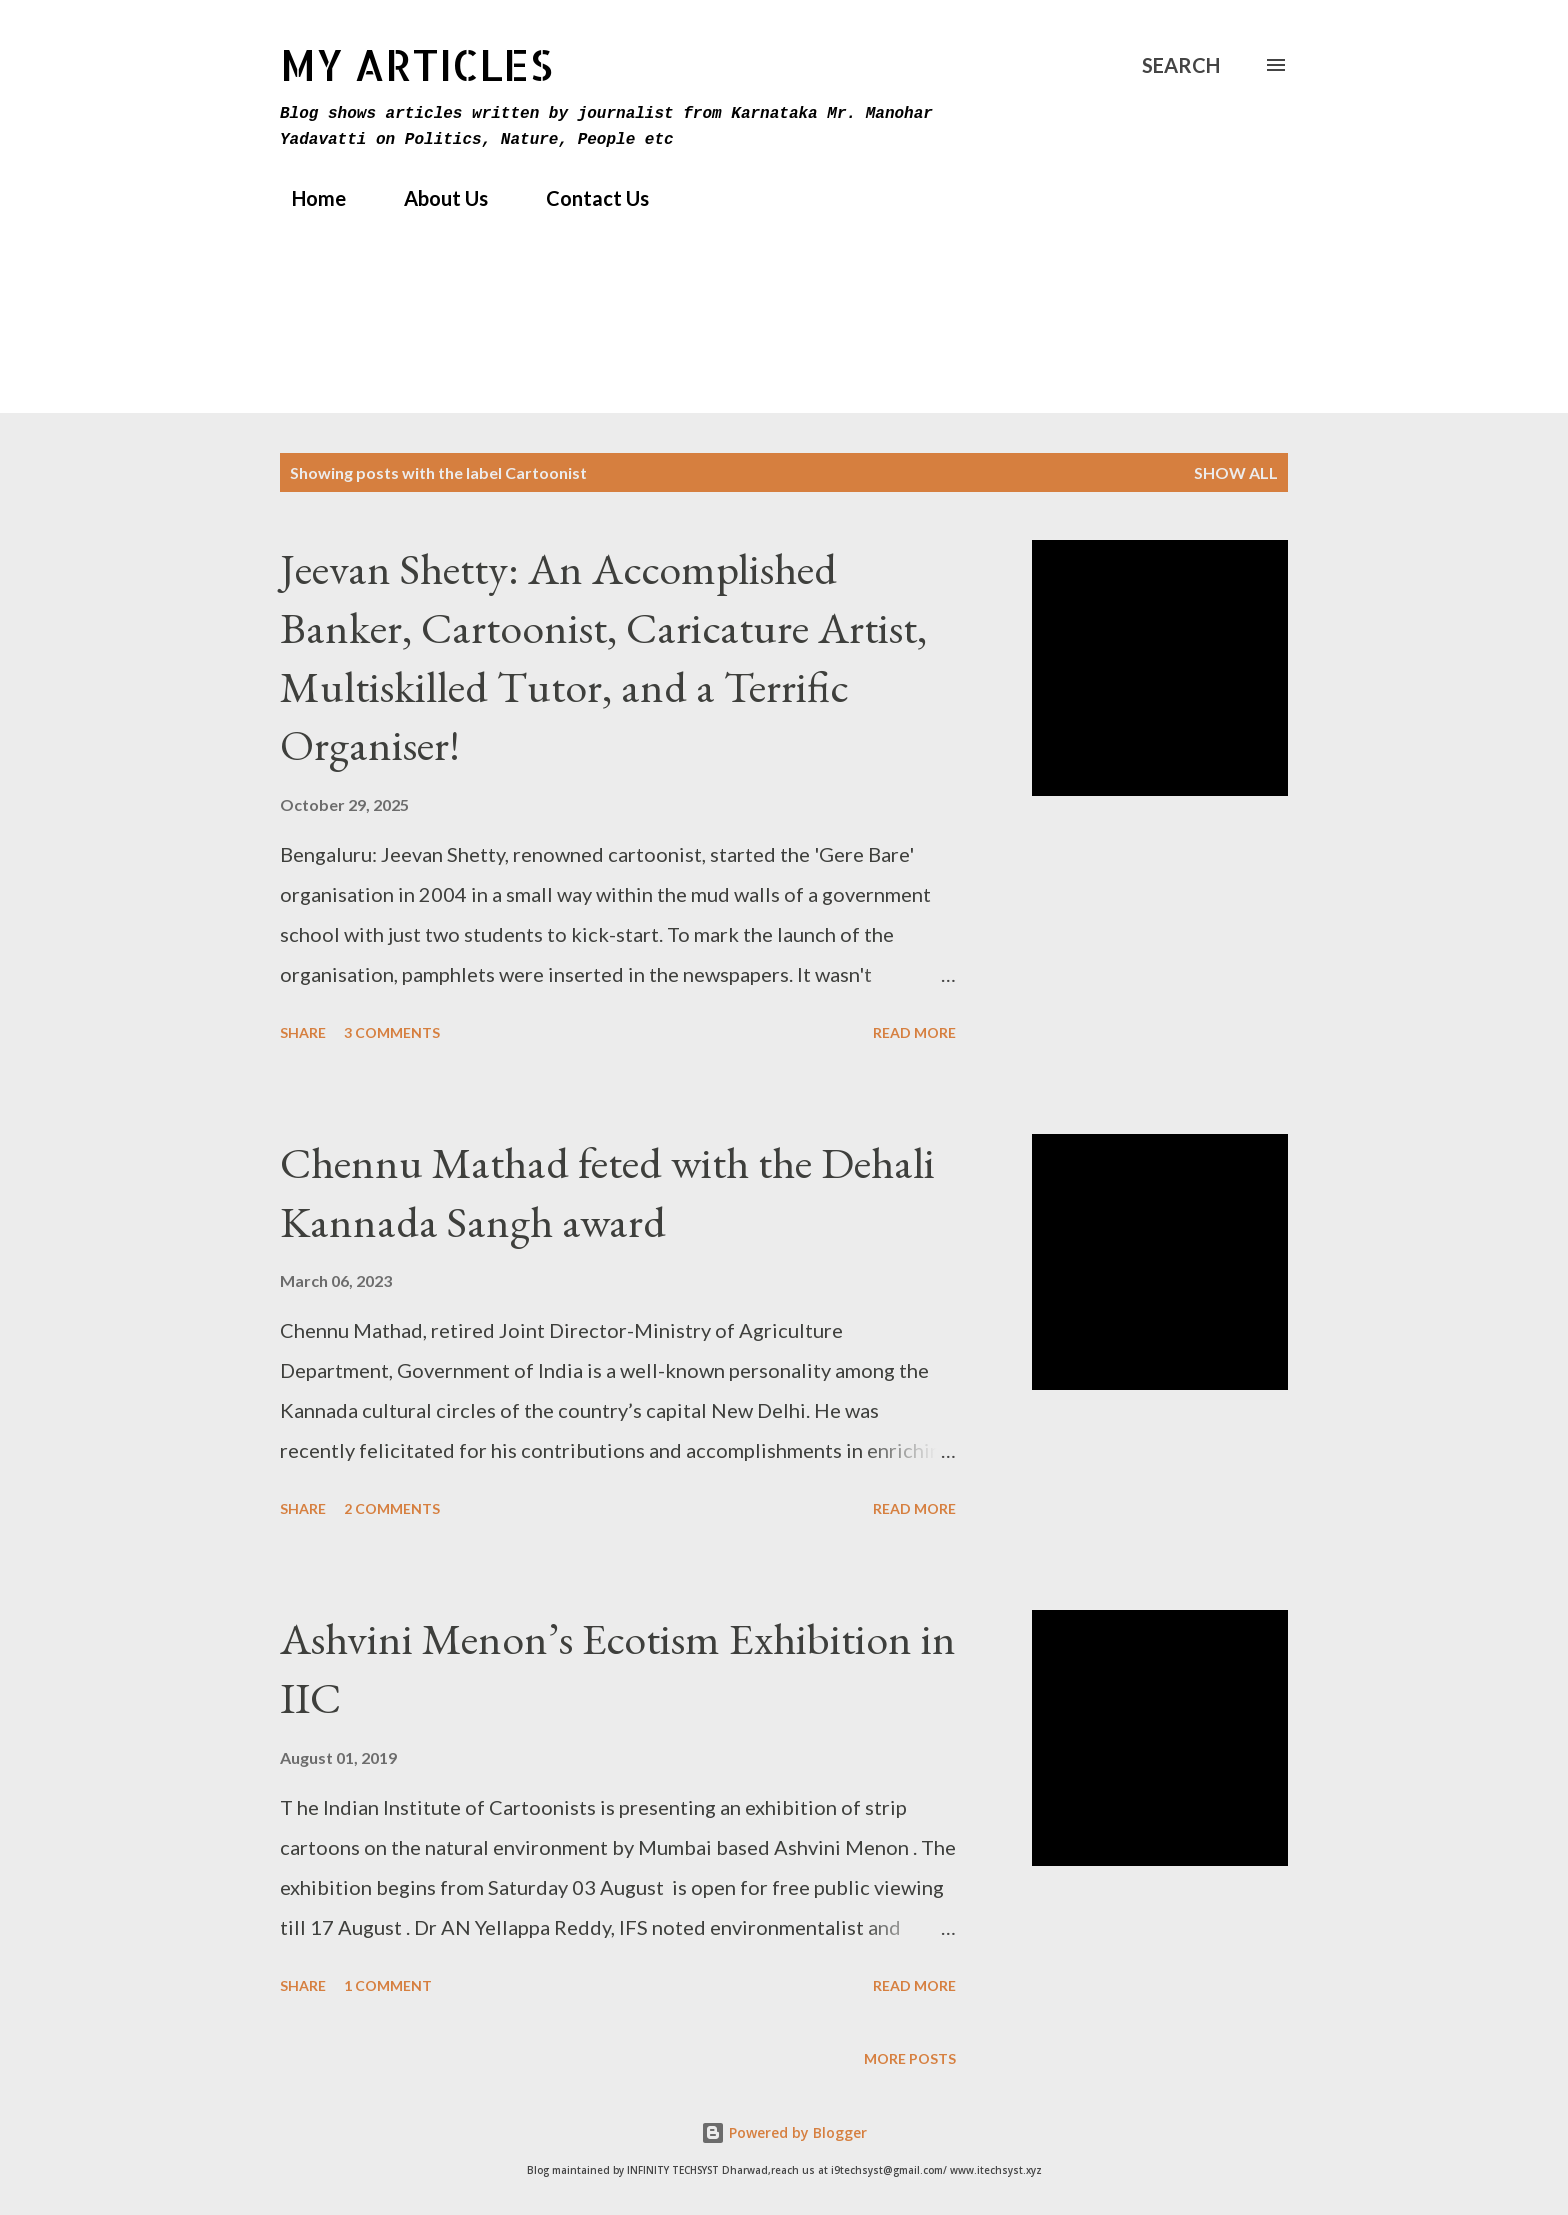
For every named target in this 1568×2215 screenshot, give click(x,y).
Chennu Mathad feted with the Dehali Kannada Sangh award (607, 1192)
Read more (914, 1032)
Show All (1236, 472)
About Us (434, 198)
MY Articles (416, 64)
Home (307, 198)
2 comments (392, 1508)
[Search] (1181, 65)
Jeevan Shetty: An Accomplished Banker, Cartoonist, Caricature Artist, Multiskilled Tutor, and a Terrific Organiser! (603, 656)
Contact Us (585, 198)
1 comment (388, 1985)
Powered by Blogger (784, 2132)
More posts (910, 2058)
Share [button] (303, 1032)
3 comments (392, 1032)
